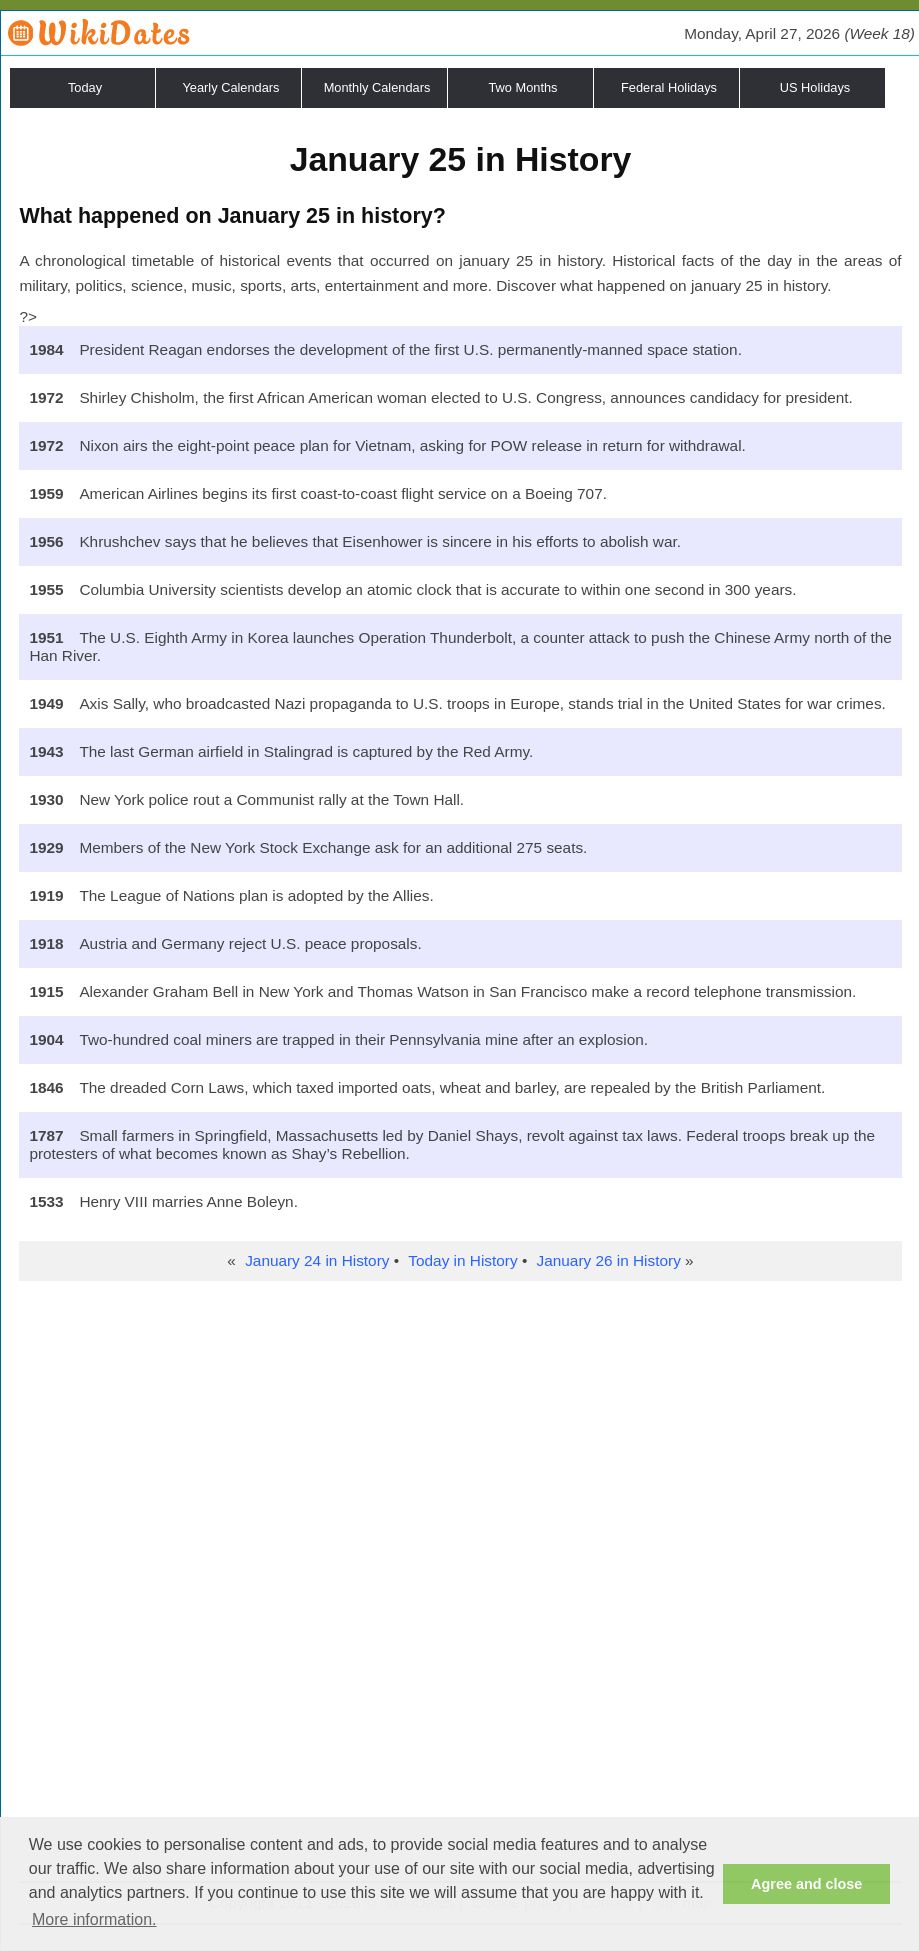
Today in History (462, 1260)
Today (85, 87)
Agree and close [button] (806, 1884)
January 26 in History (609, 1260)
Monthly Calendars (377, 87)
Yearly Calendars (231, 87)
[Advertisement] (460, 1431)
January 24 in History (317, 1260)
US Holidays (815, 87)
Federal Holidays (669, 87)
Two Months (523, 87)
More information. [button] (94, 1919)
